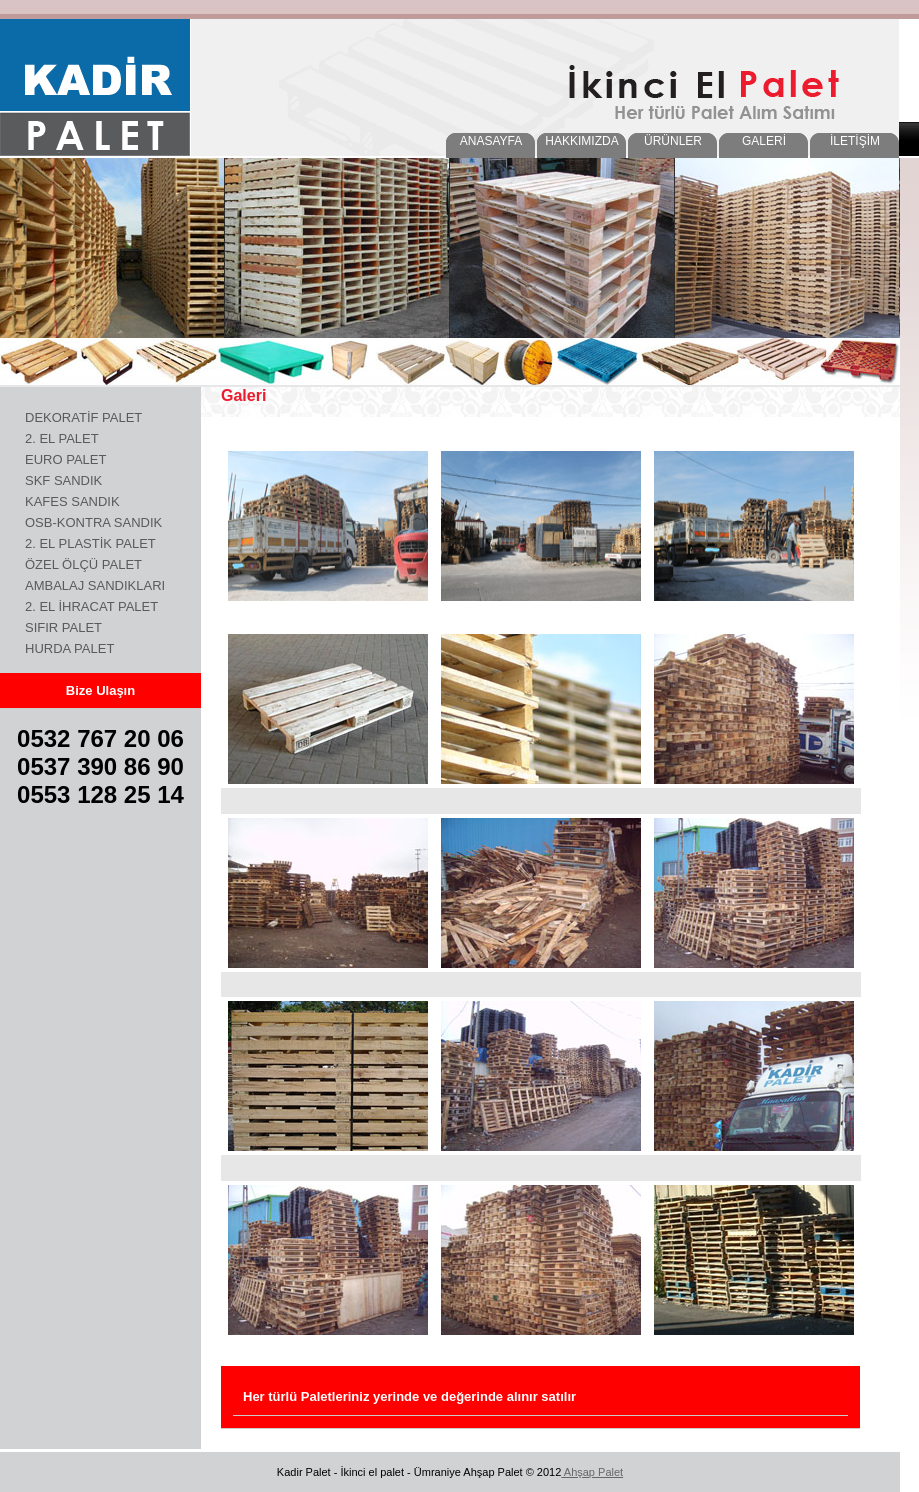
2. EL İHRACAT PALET (91, 606)
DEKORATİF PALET (83, 417)
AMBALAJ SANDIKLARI (95, 585)
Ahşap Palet (592, 1472)
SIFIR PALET (63, 627)
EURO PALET (65, 459)
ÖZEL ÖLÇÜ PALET (83, 564)
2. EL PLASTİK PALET (90, 543)
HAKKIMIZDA (581, 141)
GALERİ (764, 141)
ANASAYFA (491, 141)
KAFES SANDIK (72, 501)
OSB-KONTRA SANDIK (93, 522)
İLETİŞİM (855, 141)
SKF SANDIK (63, 480)
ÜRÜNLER (673, 141)
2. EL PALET (62, 438)
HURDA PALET (69, 648)
